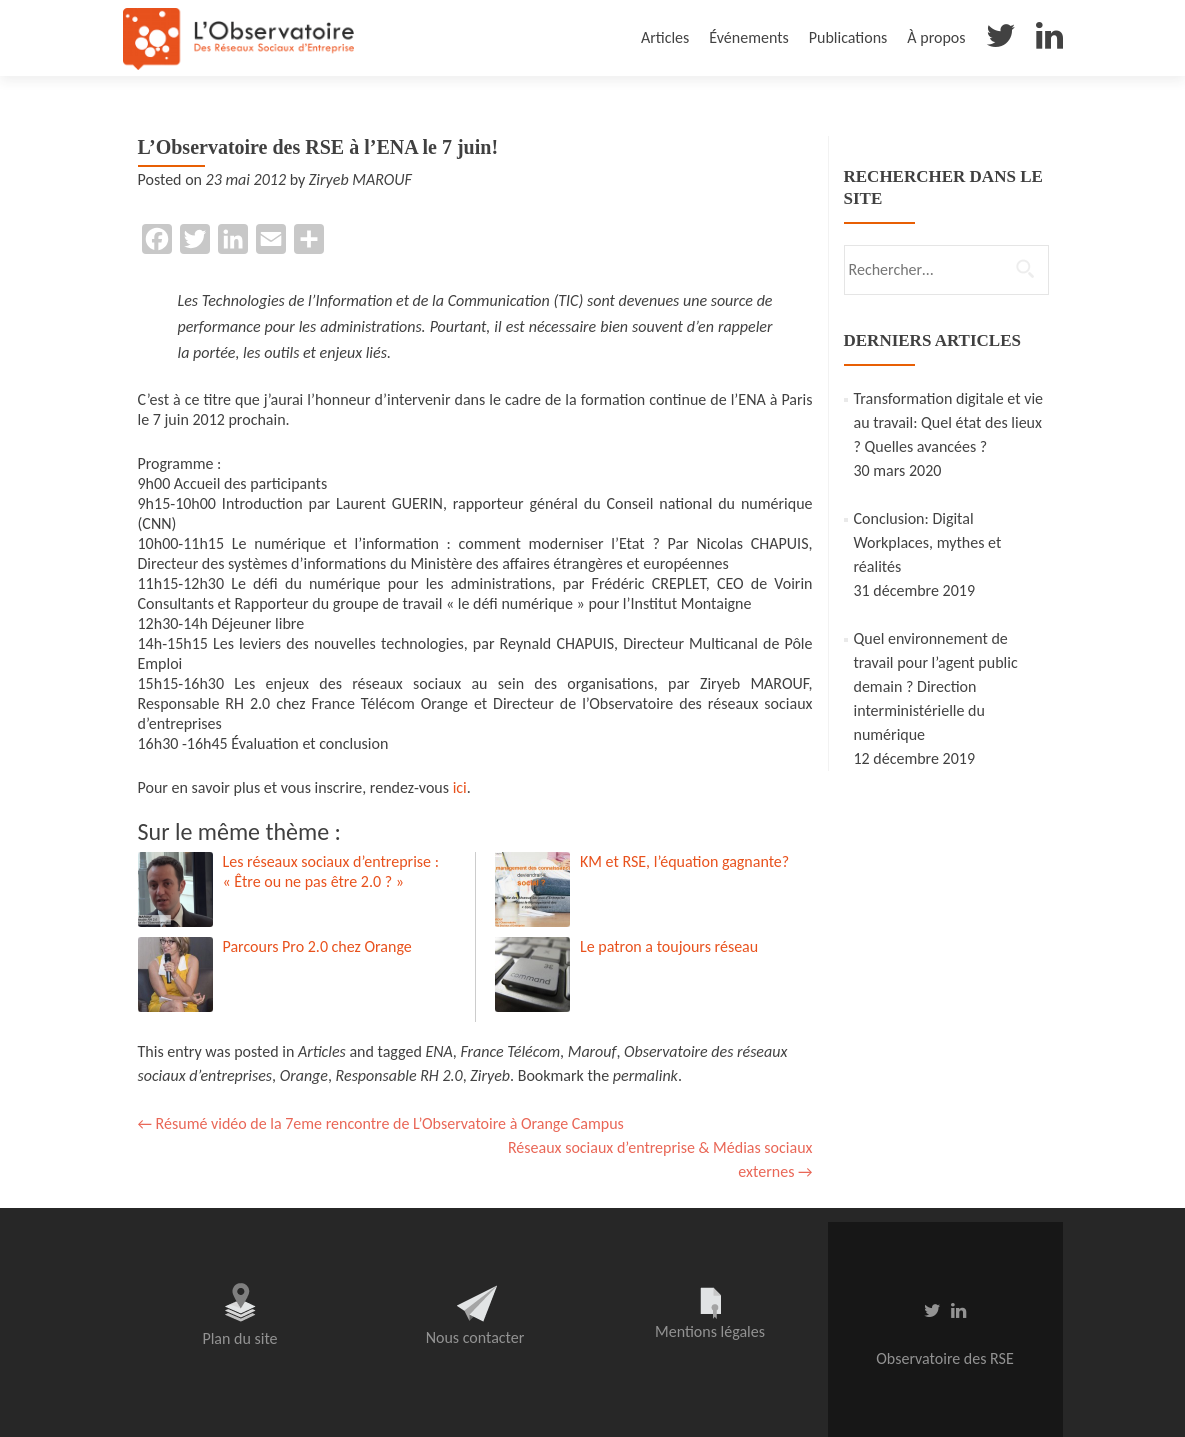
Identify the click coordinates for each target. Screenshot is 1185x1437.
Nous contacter (475, 1337)
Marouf (592, 1051)
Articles (665, 37)
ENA (438, 1051)
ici (460, 787)
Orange (304, 1075)
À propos (936, 37)
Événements (748, 37)
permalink (645, 1075)
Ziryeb (490, 1075)
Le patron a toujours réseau (669, 946)
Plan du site (239, 1338)
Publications (848, 37)
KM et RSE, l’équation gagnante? (684, 861)
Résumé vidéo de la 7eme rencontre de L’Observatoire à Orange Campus (381, 1123)
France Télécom (510, 1051)
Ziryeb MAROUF (360, 179)
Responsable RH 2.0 (399, 1075)
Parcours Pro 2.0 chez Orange (317, 946)
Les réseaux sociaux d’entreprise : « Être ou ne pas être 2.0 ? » (331, 871)
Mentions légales (710, 1331)
